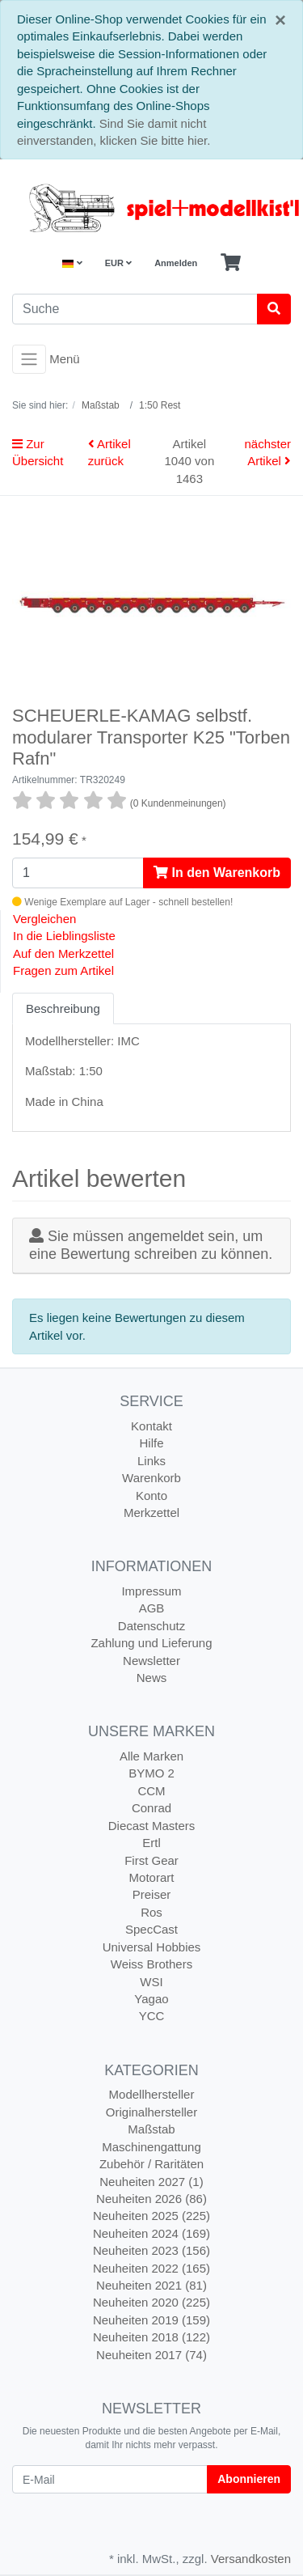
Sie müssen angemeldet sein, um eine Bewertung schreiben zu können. (150, 1245)
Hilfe (151, 1443)
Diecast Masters (152, 1825)
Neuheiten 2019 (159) (151, 2320)
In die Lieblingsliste (64, 936)
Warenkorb (151, 1478)
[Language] (72, 263)
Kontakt (151, 1426)
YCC (152, 2016)
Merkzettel (151, 1512)
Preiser (152, 1894)
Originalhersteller (151, 2112)
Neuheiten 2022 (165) (151, 2268)
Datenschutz (151, 1626)
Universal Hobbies (152, 1947)
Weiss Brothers (151, 1964)
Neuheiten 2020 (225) (151, 2302)
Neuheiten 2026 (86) (151, 2198)
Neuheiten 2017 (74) (151, 2355)
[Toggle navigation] (29, 359)
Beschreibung (63, 1008)
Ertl (151, 1842)
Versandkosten (251, 2558)
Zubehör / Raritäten (151, 2164)
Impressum (151, 1591)
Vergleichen (44, 919)
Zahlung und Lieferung (151, 1643)
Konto (151, 1495)
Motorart (152, 1877)
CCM (151, 1791)
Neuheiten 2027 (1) (151, 2181)
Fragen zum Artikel (63, 970)
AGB (152, 1608)
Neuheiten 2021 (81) (151, 2285)
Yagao (151, 1999)
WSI (151, 1982)
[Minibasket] (230, 263)
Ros (151, 1912)
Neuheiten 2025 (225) (151, 2215)
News (152, 1677)
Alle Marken (151, 1756)
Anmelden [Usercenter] (175, 263)
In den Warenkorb (217, 872)
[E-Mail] (110, 2479)
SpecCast (151, 1929)
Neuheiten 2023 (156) (151, 2250)
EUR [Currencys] (118, 263)
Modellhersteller (152, 2094)
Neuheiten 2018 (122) (151, 2337)
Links (151, 1461)
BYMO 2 (151, 1773)
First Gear (151, 1860)
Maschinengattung (151, 2147)
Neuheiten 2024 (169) (151, 2233)
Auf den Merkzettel (63, 953)
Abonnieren (248, 2478)
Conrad (151, 1808)
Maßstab (151, 2129)
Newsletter (151, 1660)
